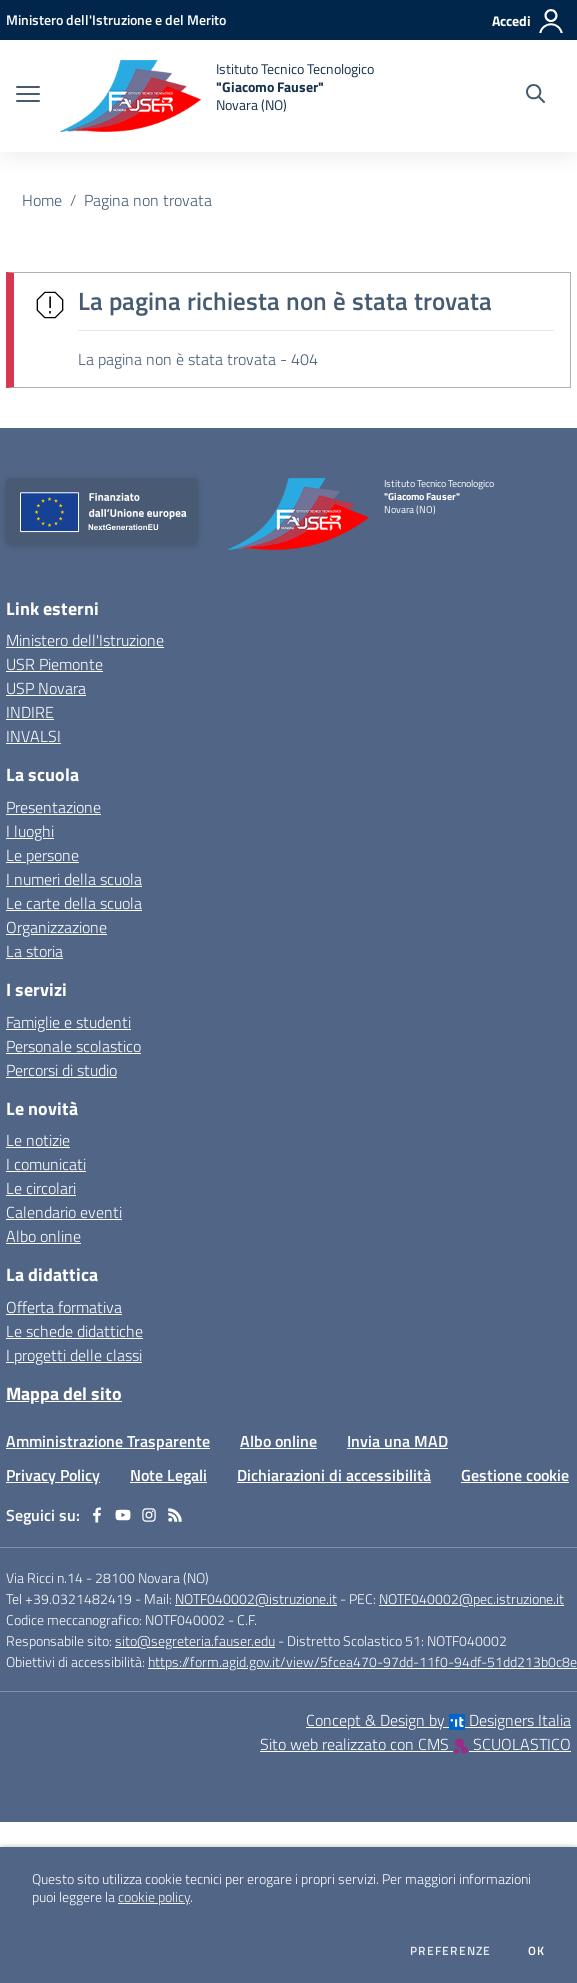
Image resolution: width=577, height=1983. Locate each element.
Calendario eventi (64, 1212)
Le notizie (38, 1140)
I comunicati (46, 1164)
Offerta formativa (64, 1307)
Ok (537, 1951)
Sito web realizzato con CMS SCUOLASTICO (415, 1744)
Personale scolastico (73, 1046)
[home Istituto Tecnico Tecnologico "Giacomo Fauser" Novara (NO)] (217, 96)
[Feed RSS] (175, 1515)
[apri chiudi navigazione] (28, 96)
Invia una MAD (397, 1441)
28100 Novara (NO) (152, 1577)
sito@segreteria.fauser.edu (195, 1640)
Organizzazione (56, 927)
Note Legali (168, 1475)
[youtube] (123, 1515)
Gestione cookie (515, 1475)
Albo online (43, 1236)
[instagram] (149, 1515)
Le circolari (41, 1188)
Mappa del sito (64, 1393)
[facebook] (97, 1515)
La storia (34, 951)
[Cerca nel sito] (535, 96)
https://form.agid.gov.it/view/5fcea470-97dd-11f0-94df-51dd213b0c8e (362, 1661)
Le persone (42, 855)
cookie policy (154, 1897)
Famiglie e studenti (68, 1022)
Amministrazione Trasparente (108, 1441)
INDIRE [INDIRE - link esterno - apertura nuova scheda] (30, 712)
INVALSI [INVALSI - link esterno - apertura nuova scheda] (33, 736)
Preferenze (450, 1951)
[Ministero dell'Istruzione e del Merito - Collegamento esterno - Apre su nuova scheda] (116, 19)
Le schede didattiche (74, 1331)
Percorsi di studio (61, 1070)
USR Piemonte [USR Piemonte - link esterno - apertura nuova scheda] (54, 664)
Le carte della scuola (74, 903)
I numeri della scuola (74, 879)
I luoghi (30, 831)
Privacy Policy (53, 1475)
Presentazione (53, 807)
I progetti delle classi (74, 1355)
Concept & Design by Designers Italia (438, 1720)
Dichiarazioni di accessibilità (334, 1475)
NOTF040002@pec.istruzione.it (471, 1598)
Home (42, 200)
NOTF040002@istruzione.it (256, 1598)
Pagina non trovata (148, 200)
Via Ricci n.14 (44, 1577)
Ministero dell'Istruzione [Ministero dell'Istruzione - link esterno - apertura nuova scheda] (85, 640)
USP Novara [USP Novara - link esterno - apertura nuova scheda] (46, 688)
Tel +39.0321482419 (69, 1598)
